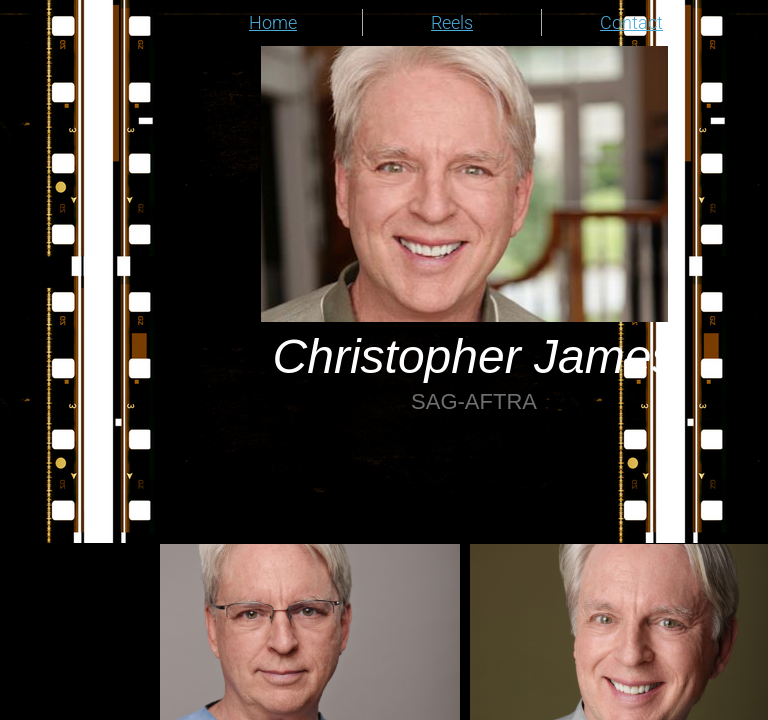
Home (273, 22)
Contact (631, 22)
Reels (452, 22)
